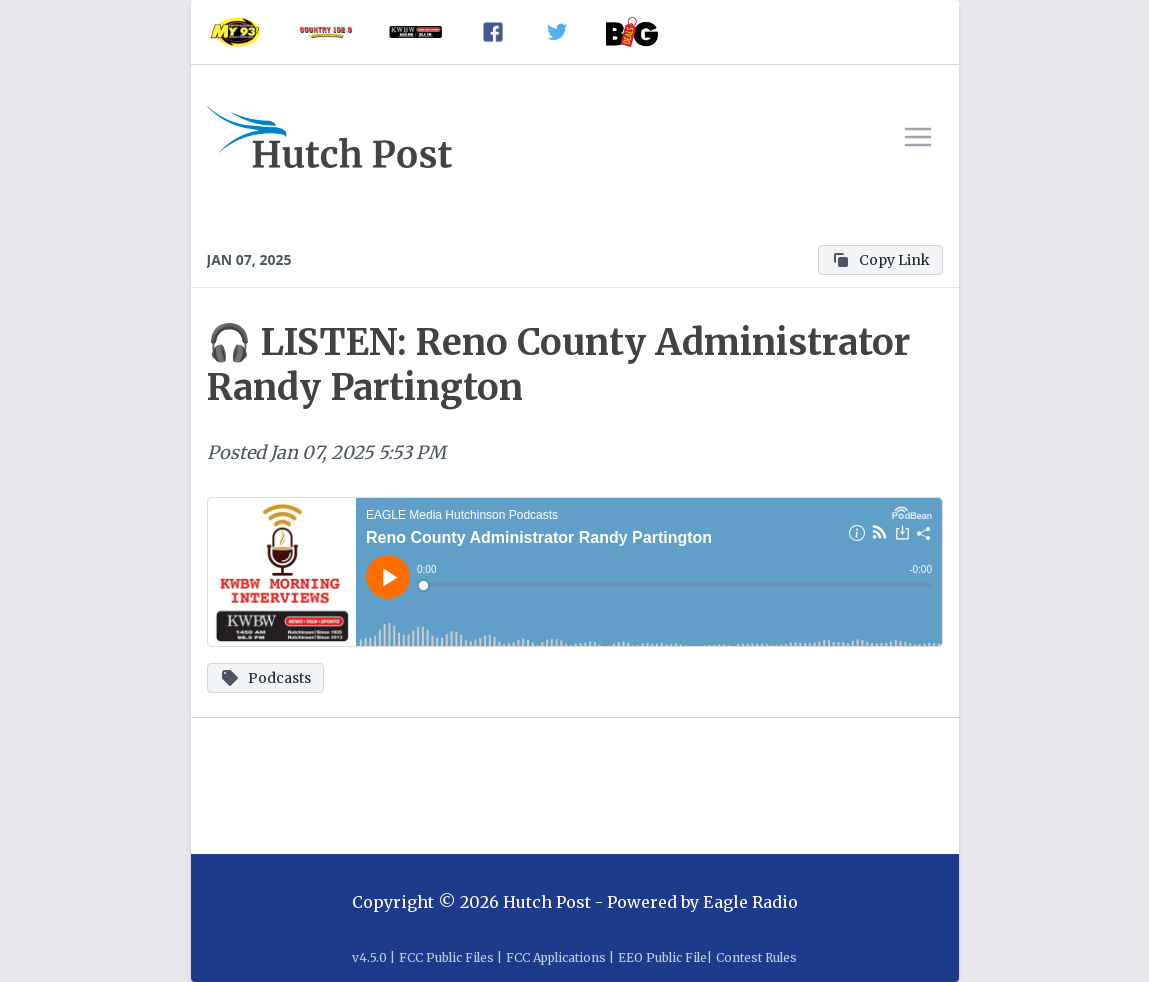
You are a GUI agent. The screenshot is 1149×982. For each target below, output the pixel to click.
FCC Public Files (446, 957)
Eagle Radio (750, 902)
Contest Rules (756, 957)
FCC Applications (556, 957)
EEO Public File (662, 957)
